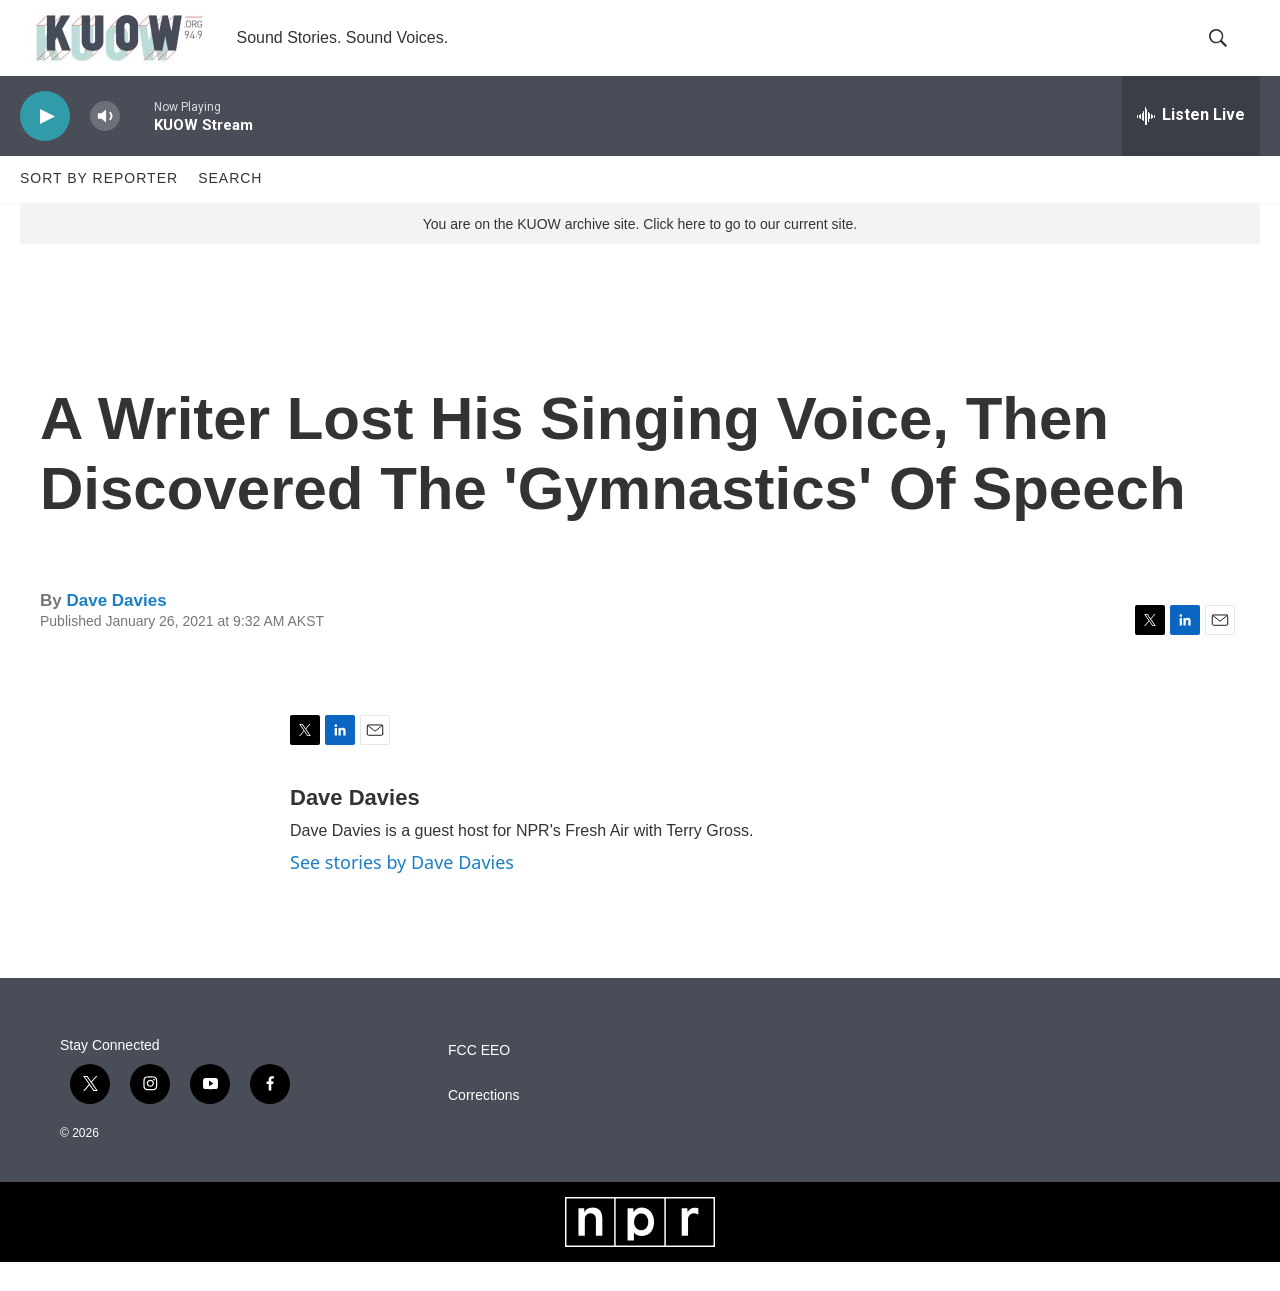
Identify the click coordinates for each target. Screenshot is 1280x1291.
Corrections (484, 1124)
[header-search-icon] (1228, 53)
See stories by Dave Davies (402, 892)
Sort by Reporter (99, 208)
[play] (45, 145)
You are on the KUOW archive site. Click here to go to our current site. (640, 253)
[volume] (105, 145)
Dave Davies (116, 629)
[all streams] (1191, 145)
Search (230, 208)
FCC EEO (479, 1079)
